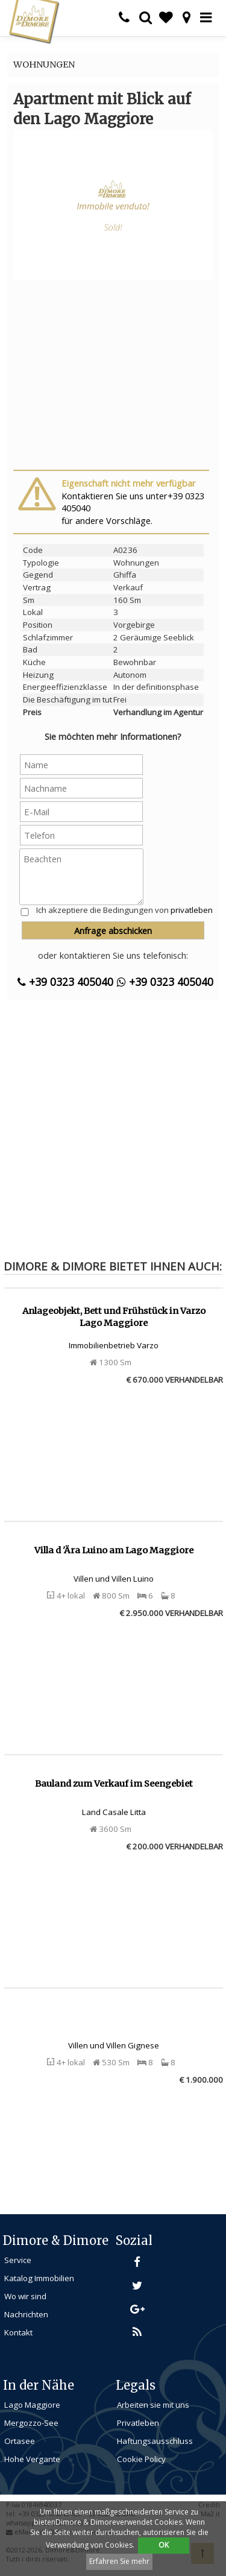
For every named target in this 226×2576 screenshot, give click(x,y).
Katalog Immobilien (39, 2278)
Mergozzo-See (31, 2422)
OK (164, 2545)
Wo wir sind (25, 2296)
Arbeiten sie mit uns (153, 2404)
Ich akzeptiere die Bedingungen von (124, 909)
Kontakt (18, 2332)
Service (17, 2260)
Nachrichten (26, 2314)
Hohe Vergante (32, 2459)
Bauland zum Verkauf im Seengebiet (114, 1783)
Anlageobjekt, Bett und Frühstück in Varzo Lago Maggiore (114, 1317)
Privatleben (138, 2422)
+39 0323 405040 (65, 981)
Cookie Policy (141, 2459)
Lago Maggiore (32, 2404)
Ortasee (19, 2441)
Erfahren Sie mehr (119, 2561)
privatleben (192, 909)
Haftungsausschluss (155, 2441)
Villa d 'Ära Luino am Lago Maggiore (113, 1550)
